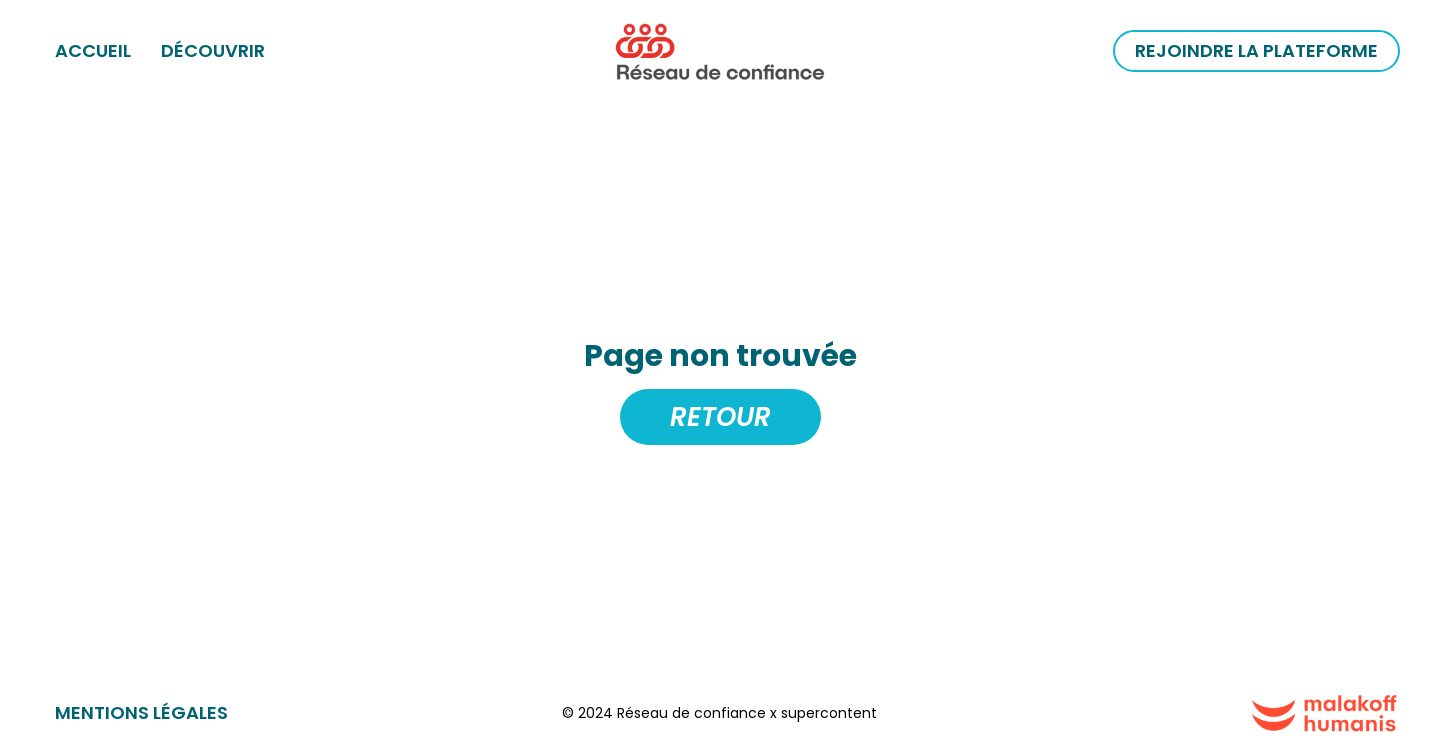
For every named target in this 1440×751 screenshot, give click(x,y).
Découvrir (213, 50)
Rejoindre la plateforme (1256, 50)
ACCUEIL (93, 50)
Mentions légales (141, 713)
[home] (720, 51)
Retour (720, 417)
